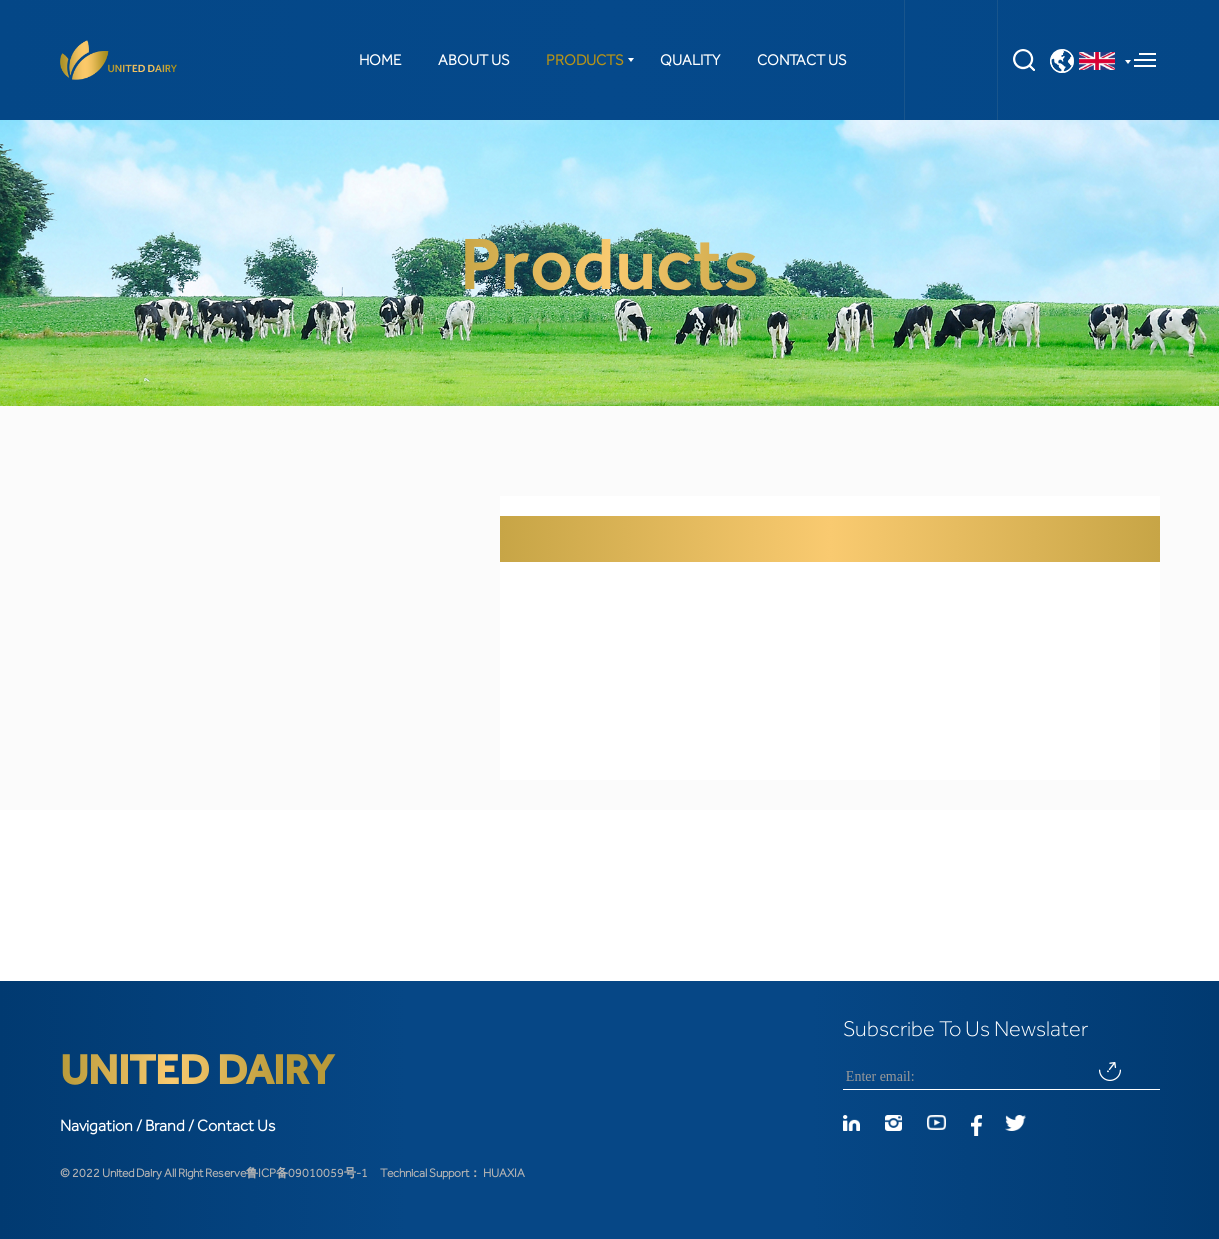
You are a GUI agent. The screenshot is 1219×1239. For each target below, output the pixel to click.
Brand (165, 1126)
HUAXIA (504, 1173)
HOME (380, 60)
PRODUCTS (584, 60)
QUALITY (690, 60)
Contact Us (236, 1126)
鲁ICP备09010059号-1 (307, 1173)
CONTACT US (801, 60)
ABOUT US (473, 60)
